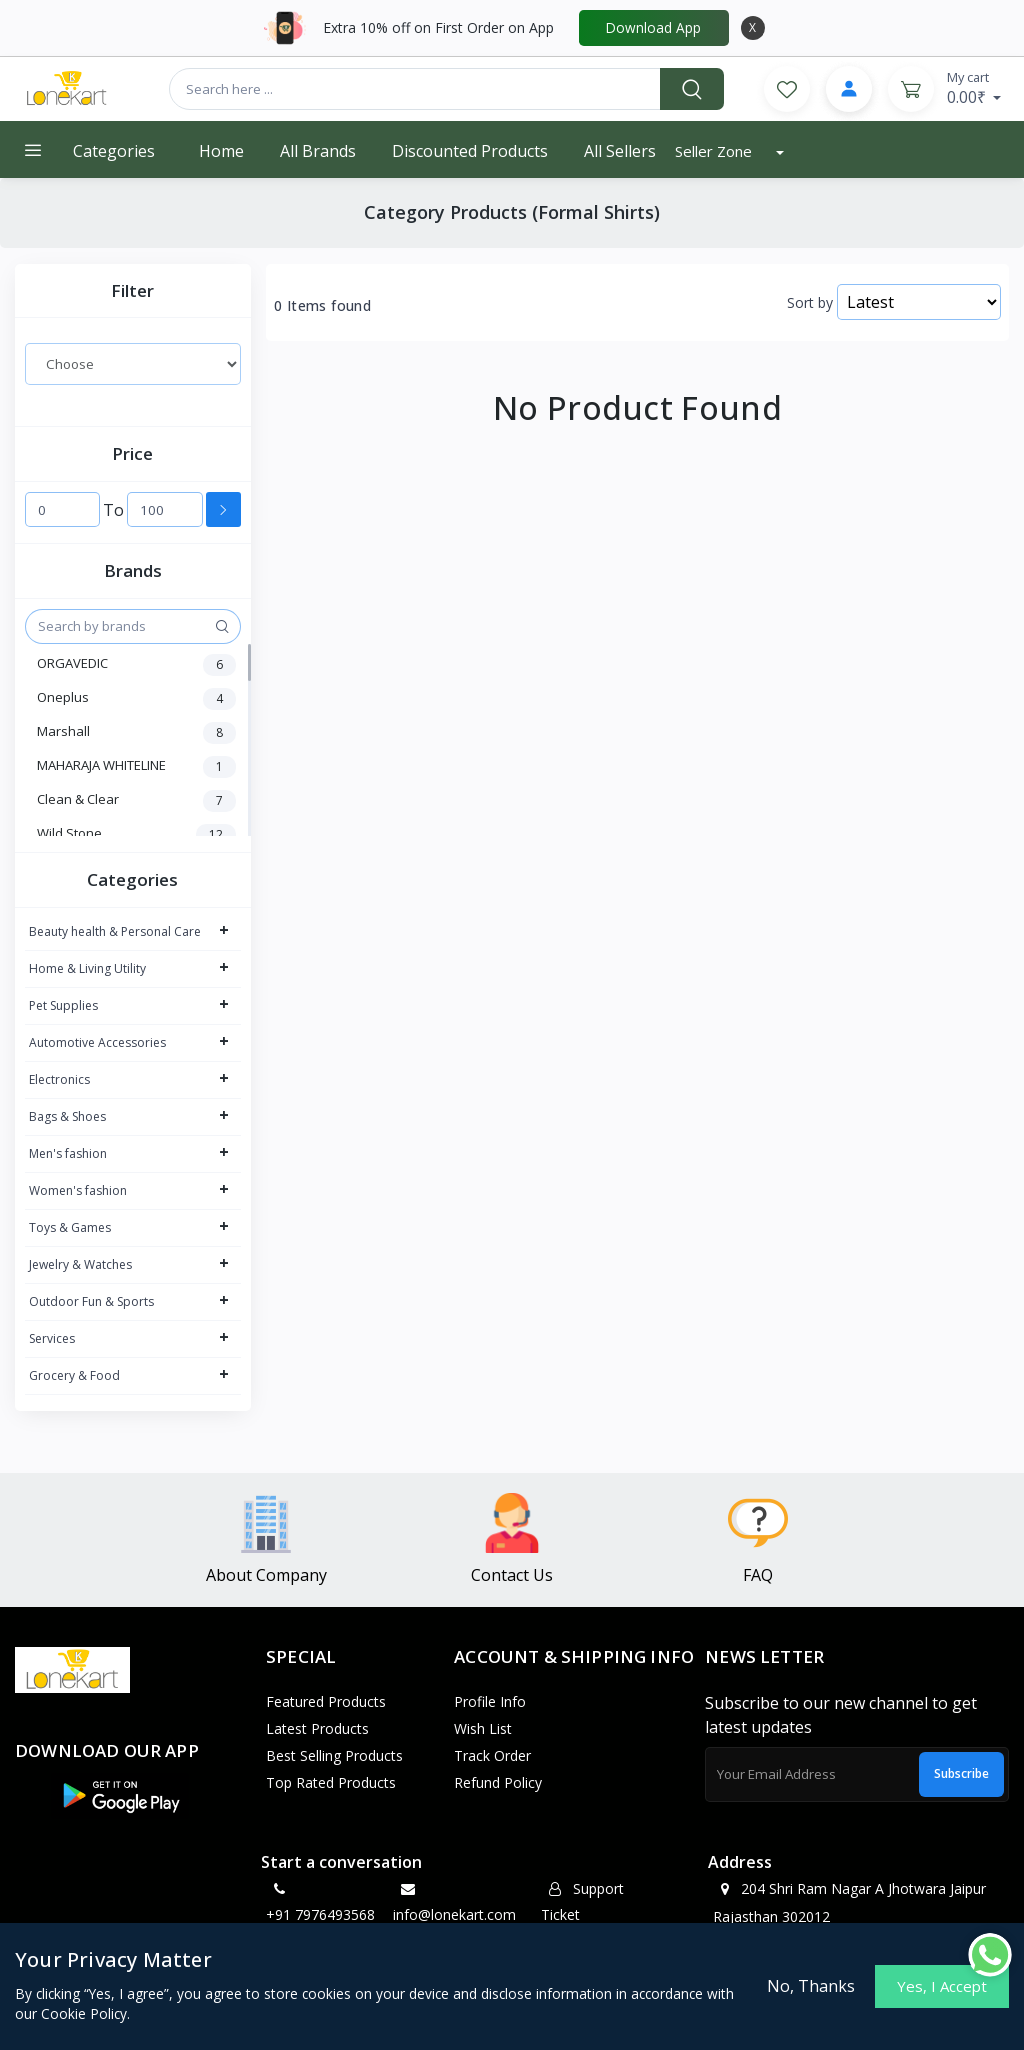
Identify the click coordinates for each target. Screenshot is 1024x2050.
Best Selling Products (334, 1755)
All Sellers (620, 151)
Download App (653, 27)
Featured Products (326, 1701)
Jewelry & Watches (80, 1264)
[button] (120, 1796)
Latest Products (317, 1728)
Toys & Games (70, 1227)
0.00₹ (974, 88)
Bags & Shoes (67, 1116)
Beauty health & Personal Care (115, 931)
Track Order (492, 1755)
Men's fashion (68, 1153)
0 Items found (322, 306)
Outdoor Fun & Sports (91, 1301)
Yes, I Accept (942, 1986)
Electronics (59, 1079)
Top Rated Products (331, 1782)
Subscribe (961, 1773)
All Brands (318, 151)
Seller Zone (715, 151)
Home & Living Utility (87, 968)
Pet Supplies (63, 1005)
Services (52, 1338)
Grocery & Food (74, 1375)
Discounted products (470, 151)
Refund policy (498, 1782)
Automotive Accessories (97, 1042)
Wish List (483, 1728)
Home (221, 151)
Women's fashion (78, 1190)
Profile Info (490, 1701)
